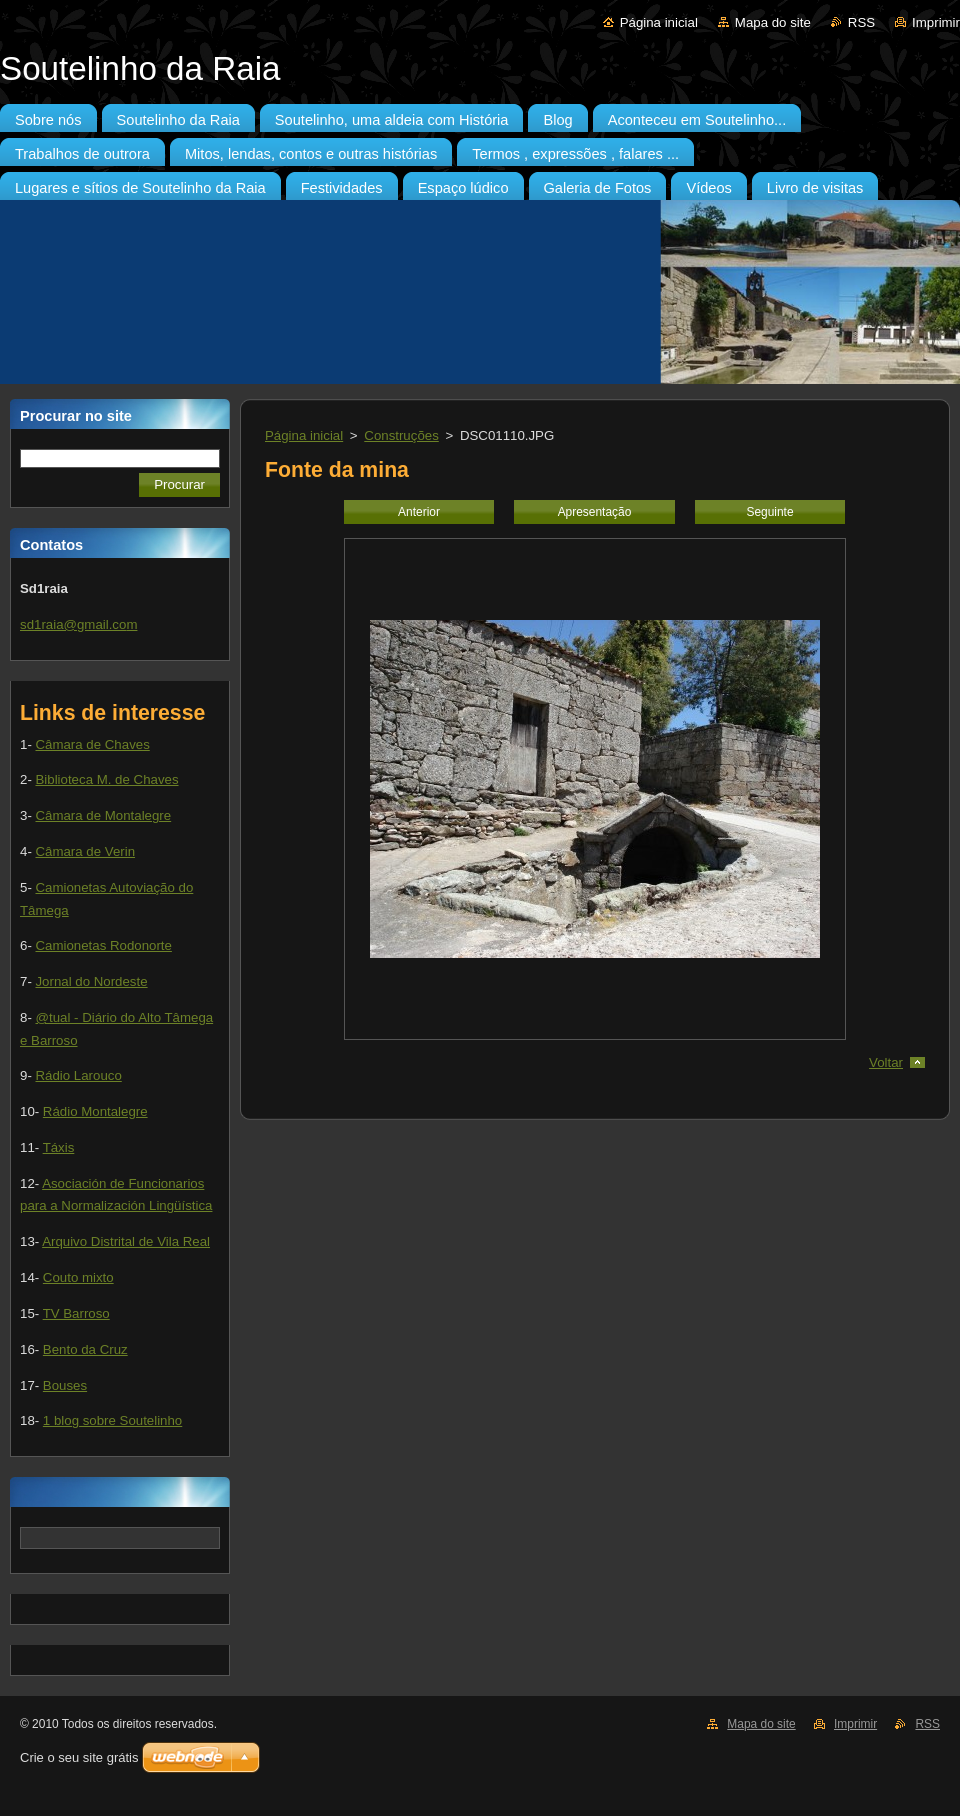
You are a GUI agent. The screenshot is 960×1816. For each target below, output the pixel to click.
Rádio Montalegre (95, 1111)
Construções (401, 435)
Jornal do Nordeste (91, 981)
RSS (861, 22)
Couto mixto (78, 1277)
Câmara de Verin (85, 851)
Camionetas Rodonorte (103, 945)
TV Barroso (76, 1313)
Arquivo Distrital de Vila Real (126, 1241)
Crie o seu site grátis (79, 1757)
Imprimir (936, 22)
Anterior (419, 512)
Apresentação (595, 512)
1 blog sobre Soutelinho (112, 1420)
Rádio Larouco (78, 1075)
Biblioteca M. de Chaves (106, 779)
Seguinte (769, 512)
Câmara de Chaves (92, 744)
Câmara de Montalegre (103, 815)
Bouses (65, 1385)
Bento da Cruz (85, 1349)
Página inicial (659, 22)
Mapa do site (773, 22)
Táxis (59, 1147)
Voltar (886, 1062)
